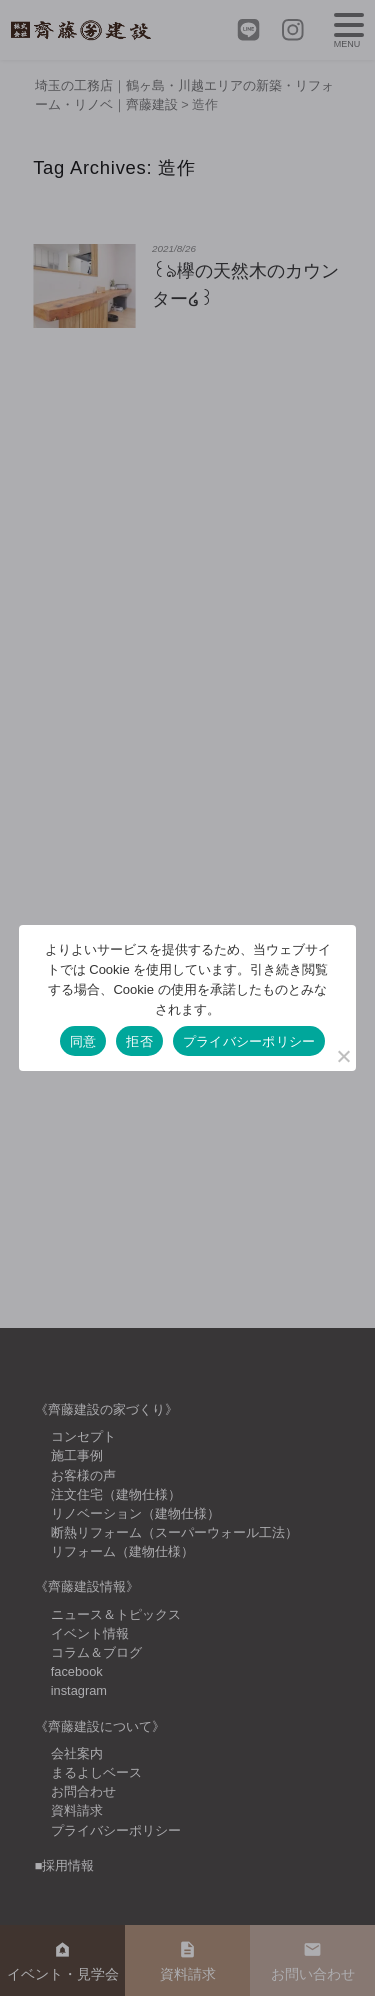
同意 (83, 1041)
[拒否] (343, 1056)
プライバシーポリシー (249, 1041)
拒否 (139, 1041)
